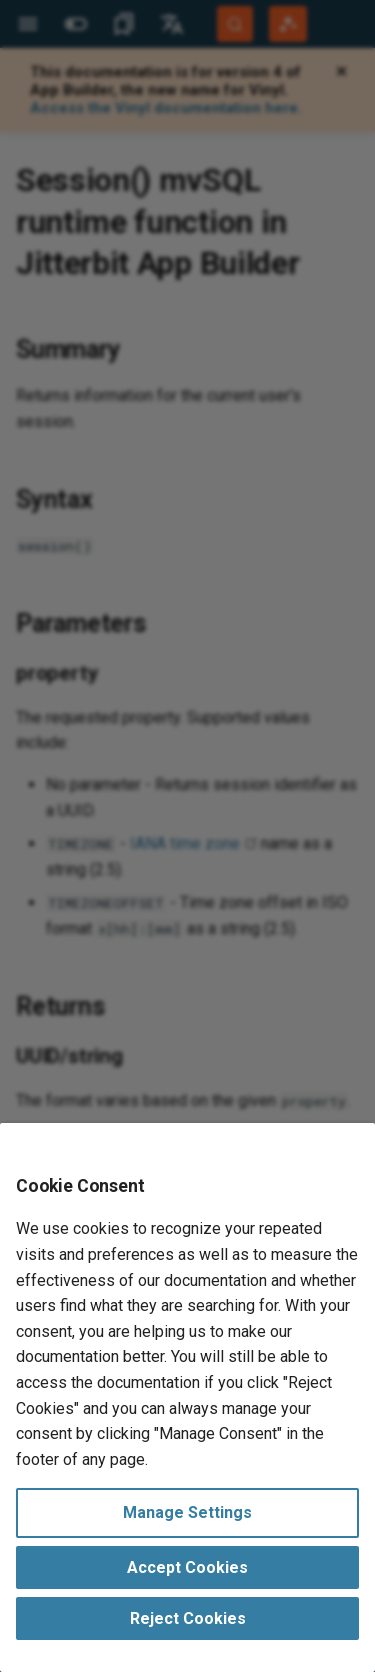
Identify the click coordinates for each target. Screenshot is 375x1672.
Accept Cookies (187, 1567)
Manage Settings (187, 1512)
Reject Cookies (188, 1618)
